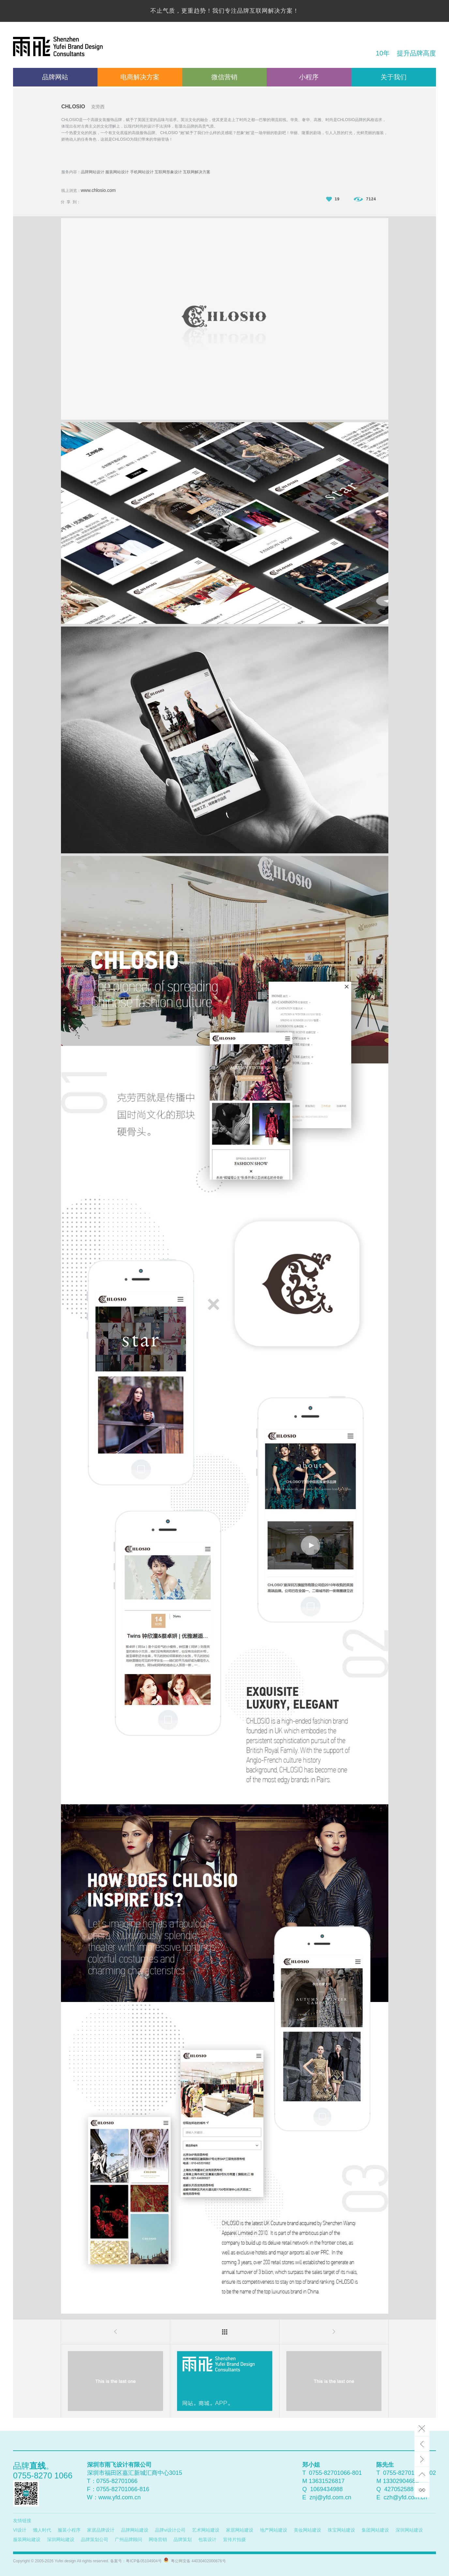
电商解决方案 (139, 77)
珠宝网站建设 (341, 2530)
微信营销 (224, 77)
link (421, 2489)
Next (421, 2459)
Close (421, 2428)
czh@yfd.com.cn (405, 2497)
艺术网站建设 (205, 2530)
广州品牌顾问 (128, 2539)
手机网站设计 (142, 172)
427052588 (398, 2489)
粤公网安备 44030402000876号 (197, 2561)
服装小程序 (69, 2530)
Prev (421, 2443)
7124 (364, 199)
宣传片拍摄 (234, 2539)
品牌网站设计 (92, 172)
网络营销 (158, 2539)
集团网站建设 (375, 2530)
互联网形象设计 (168, 172)
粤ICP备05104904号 (143, 2561)
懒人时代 (42, 2530)
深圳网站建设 (409, 2530)
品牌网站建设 (134, 2530)
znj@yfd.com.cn (330, 2497)
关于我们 (394, 77)
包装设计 (207, 2539)
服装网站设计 (117, 172)
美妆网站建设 (307, 2530)
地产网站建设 (273, 2530)
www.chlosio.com (98, 190)
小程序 (309, 77)
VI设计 (19, 2530)
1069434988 (326, 2489)
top (421, 2474)
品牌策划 (182, 2539)
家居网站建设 (239, 2530)
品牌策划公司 (94, 2539)
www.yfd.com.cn (119, 2497)
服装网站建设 (26, 2539)
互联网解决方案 (196, 172)
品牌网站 (55, 77)
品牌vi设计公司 (170, 2530)
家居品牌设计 (100, 2530)
